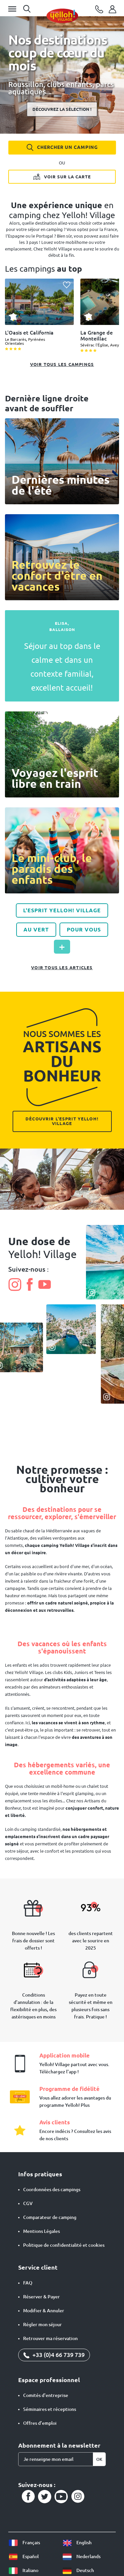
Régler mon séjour (42, 2324)
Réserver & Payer (41, 2296)
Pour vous (84, 929)
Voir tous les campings (62, 364)
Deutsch (78, 2570)
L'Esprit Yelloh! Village (62, 910)
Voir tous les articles (62, 967)
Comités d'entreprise (45, 2395)
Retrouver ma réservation (50, 2338)
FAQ (27, 2282)
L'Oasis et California (29, 333)
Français (24, 2542)
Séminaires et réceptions (49, 2409)
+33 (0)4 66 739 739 (54, 2354)
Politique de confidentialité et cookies (63, 2245)
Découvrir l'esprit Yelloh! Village (62, 1121)
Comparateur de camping (49, 2217)
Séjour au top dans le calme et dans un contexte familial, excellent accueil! (62, 667)
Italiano (23, 2570)
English (77, 2542)
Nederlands (81, 2556)
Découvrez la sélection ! (62, 109)
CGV (28, 2203)
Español (23, 2556)
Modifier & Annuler (43, 2310)
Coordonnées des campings (51, 2189)
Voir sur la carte (62, 175)
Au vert (36, 929)
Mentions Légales (41, 2231)
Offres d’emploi (40, 2423)
